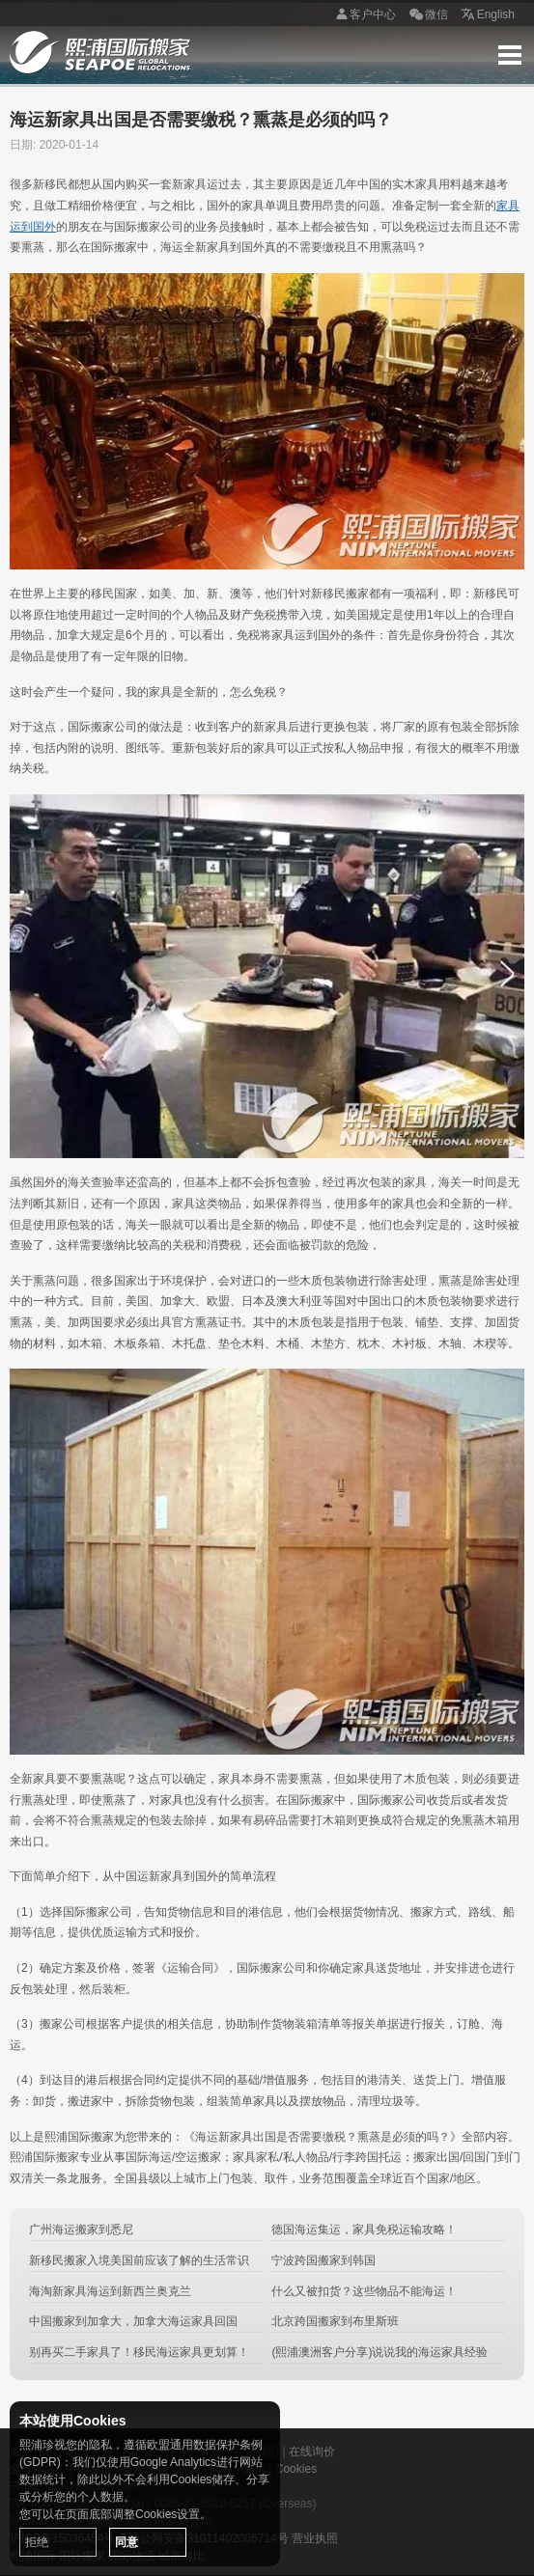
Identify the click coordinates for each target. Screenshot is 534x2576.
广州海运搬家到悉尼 (81, 2229)
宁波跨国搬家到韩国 (323, 2260)
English (486, 15)
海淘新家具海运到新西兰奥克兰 (110, 2291)
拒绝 (36, 2542)
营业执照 (315, 2538)
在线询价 (312, 2451)
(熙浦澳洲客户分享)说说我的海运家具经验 (379, 2352)
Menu (509, 55)
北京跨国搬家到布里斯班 (335, 2321)
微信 (427, 15)
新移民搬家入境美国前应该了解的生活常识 (139, 2260)
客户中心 (363, 15)
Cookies (296, 2469)
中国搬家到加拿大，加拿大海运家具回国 (133, 2321)
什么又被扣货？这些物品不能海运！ (364, 2291)
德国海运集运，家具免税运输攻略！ (364, 2229)
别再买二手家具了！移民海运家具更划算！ (139, 2352)
